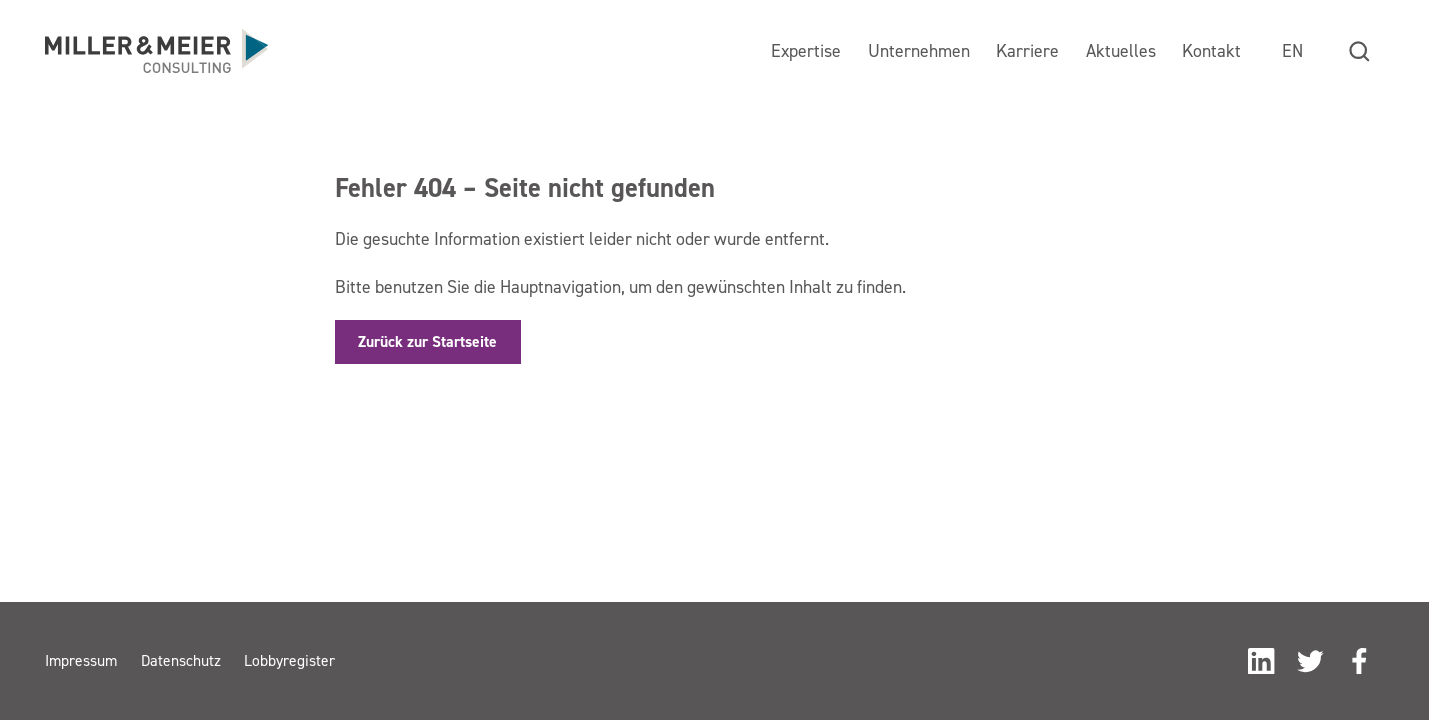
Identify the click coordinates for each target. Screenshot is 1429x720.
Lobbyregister (289, 660)
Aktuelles (1121, 50)
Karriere (1027, 50)
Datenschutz (181, 660)
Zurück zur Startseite (427, 341)
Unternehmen (919, 50)
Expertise (806, 50)
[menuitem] (1292, 51)
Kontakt (1211, 50)
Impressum (81, 660)
